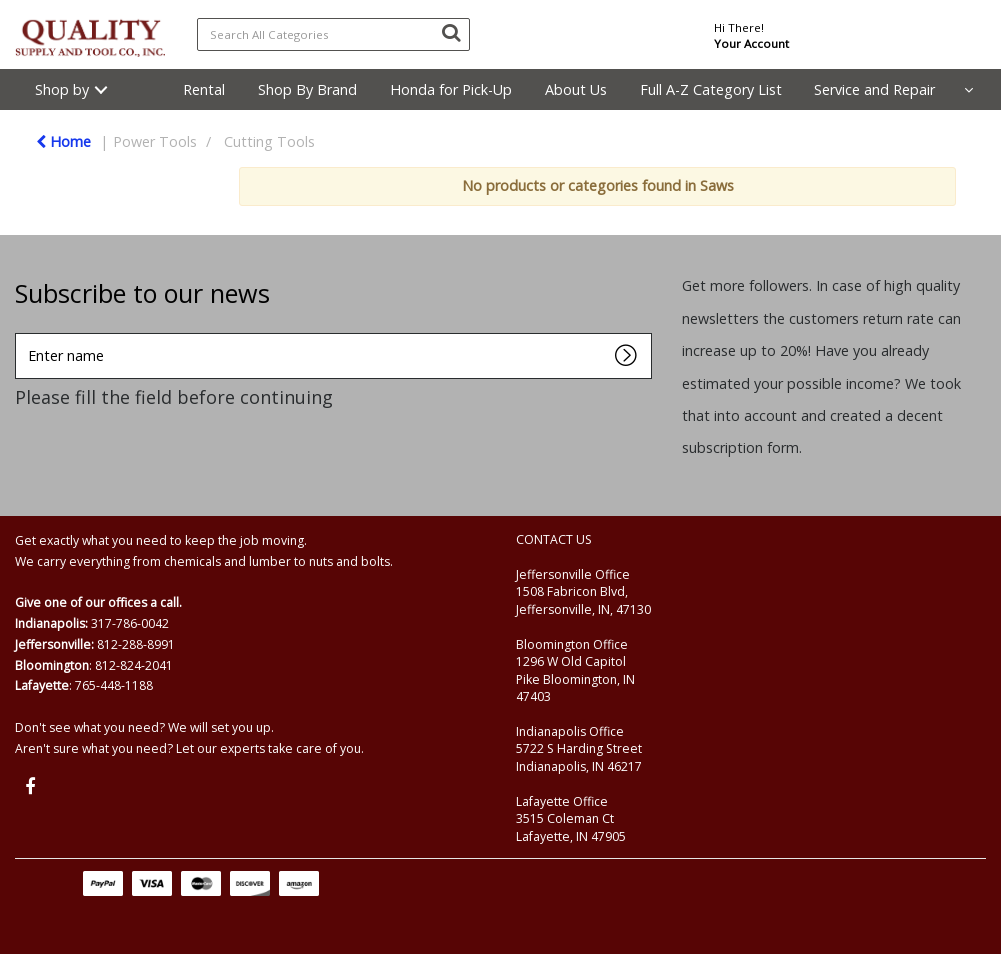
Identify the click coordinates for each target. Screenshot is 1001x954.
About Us (576, 89)
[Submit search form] (451, 32)
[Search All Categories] (334, 34)
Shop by (62, 89)
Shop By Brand (307, 89)
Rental (204, 89)
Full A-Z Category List (711, 89)
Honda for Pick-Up (451, 89)
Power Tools (155, 141)
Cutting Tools (269, 141)
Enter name (20, 332)
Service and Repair (874, 89)
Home (63, 141)
